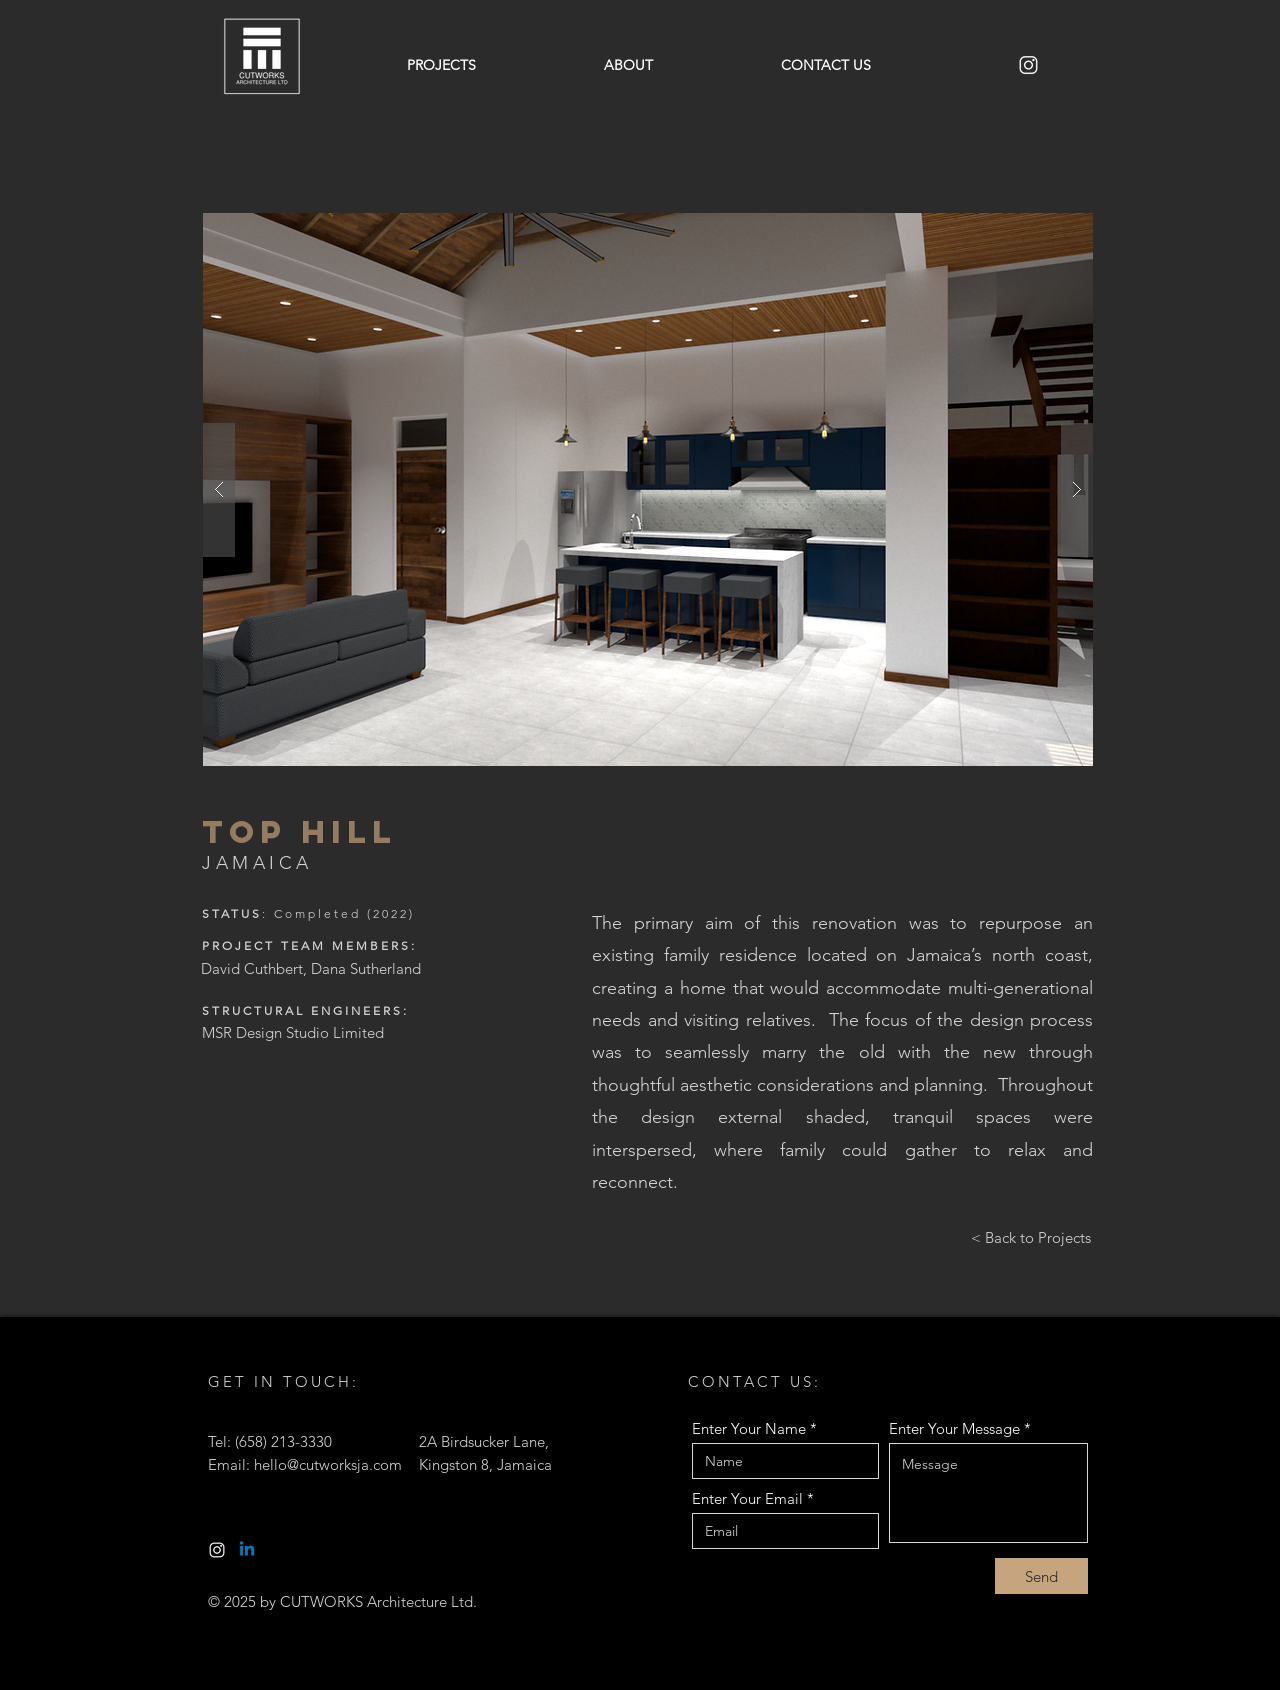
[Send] (1041, 1576)
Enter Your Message (954, 1428)
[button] (648, 489)
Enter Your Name (749, 1428)
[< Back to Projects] (1031, 1237)
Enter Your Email (747, 1498)
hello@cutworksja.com (328, 1464)
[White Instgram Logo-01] (217, 1550)
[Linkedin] (247, 1550)
